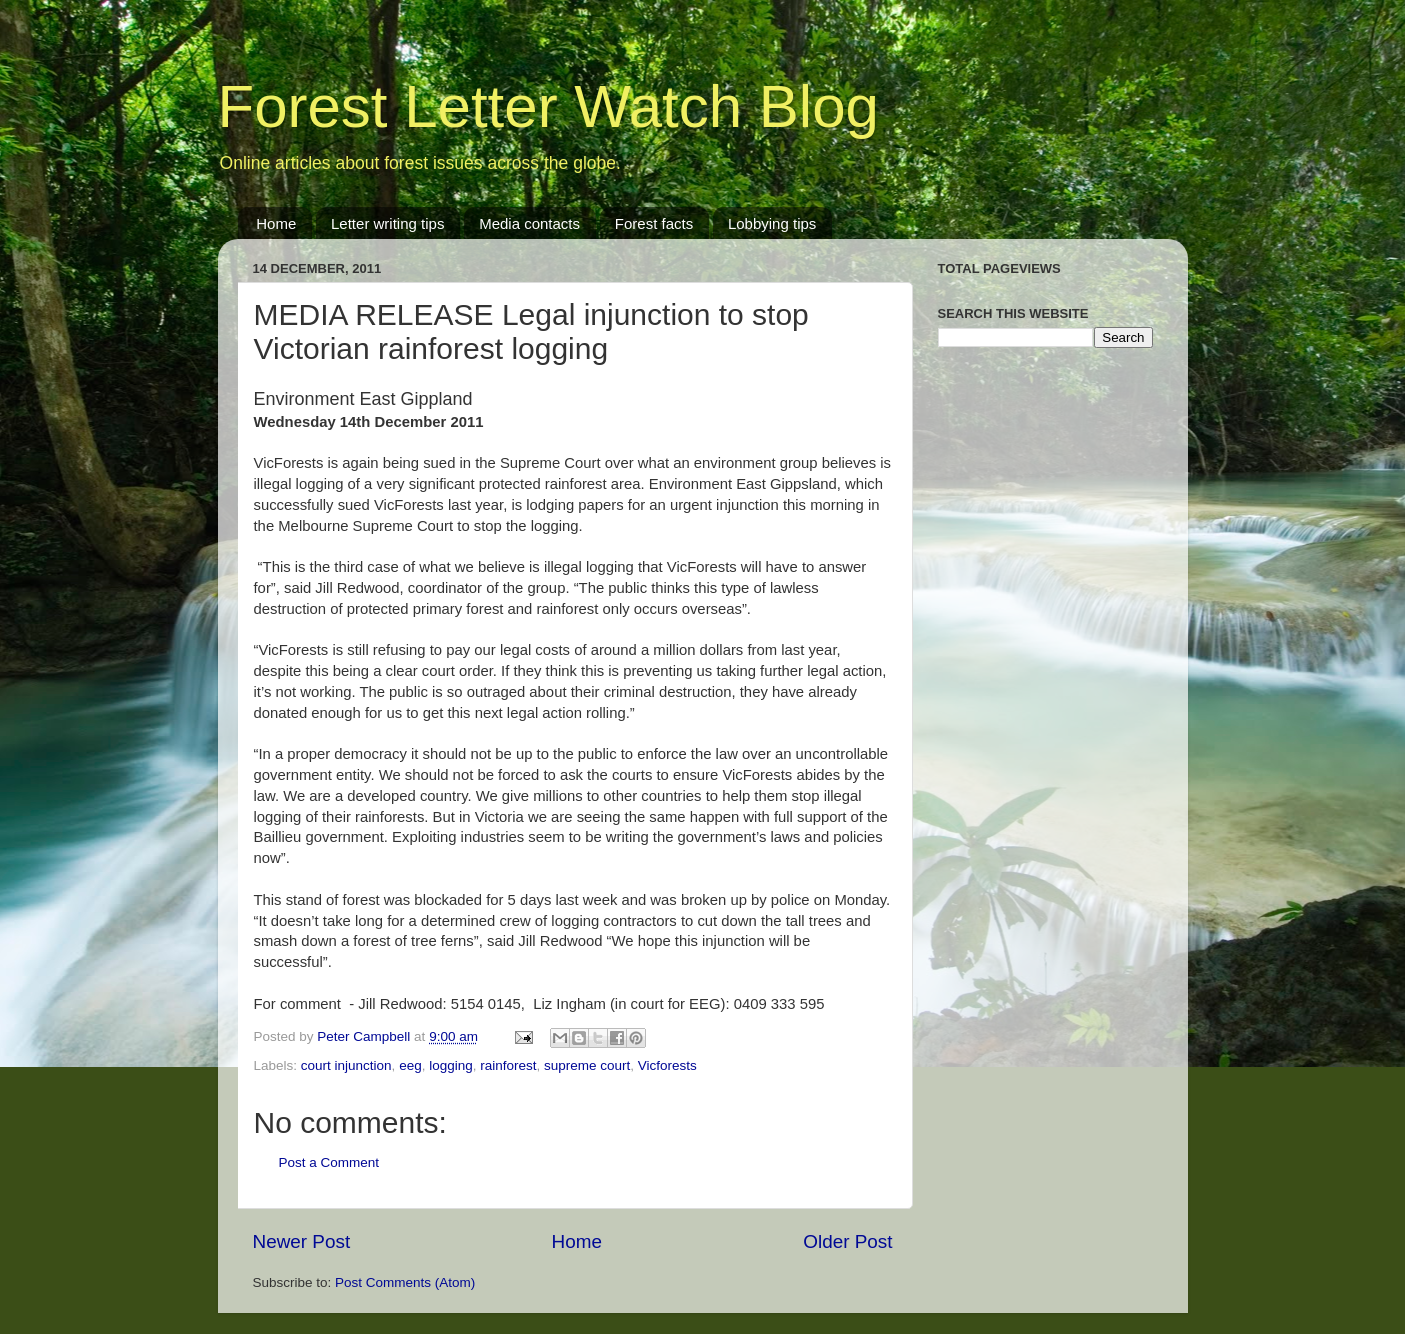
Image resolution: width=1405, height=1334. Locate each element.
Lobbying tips (772, 223)
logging (451, 1065)
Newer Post (302, 1241)
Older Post (847, 1241)
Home (276, 223)
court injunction (346, 1065)
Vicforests (667, 1065)
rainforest (508, 1065)
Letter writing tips (387, 223)
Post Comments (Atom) (405, 1282)
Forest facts (654, 223)
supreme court (587, 1065)
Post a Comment (329, 1162)
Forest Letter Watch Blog (548, 106)
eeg (410, 1065)
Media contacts (529, 223)
